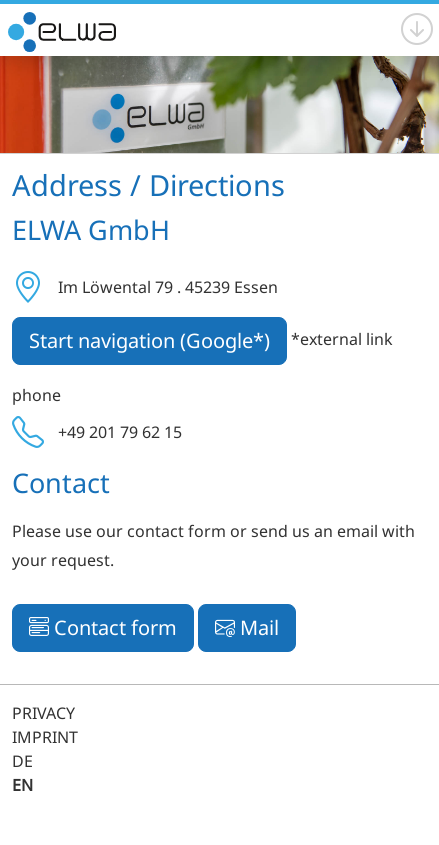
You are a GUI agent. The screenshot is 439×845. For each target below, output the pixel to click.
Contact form (103, 627)
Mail (247, 627)
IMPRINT (45, 737)
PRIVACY (43, 713)
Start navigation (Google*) (149, 340)
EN (22, 785)
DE (22, 761)
